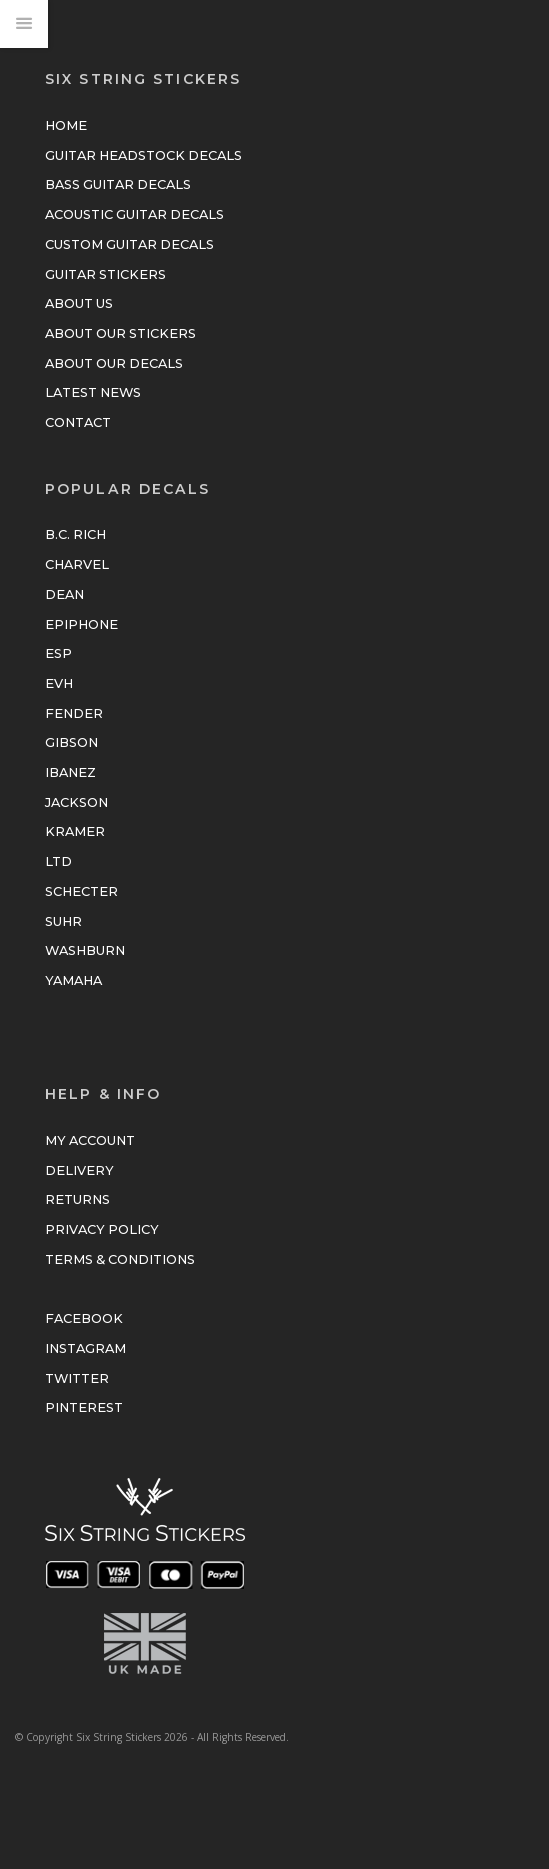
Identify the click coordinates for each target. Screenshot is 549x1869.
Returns (77, 1199)
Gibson (71, 742)
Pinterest (84, 1407)
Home (66, 125)
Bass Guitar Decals (118, 184)
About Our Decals (114, 363)
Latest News (93, 392)
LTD (58, 861)
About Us (79, 303)
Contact (78, 422)
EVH (59, 683)
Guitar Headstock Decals (143, 155)
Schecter (81, 891)
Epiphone (81, 624)
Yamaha (73, 980)
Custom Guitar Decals (129, 244)
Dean (64, 594)
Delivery (79, 1170)
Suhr (63, 921)
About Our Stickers (120, 333)
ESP (58, 653)
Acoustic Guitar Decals (134, 214)
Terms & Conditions (120, 1259)
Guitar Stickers (105, 274)
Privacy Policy (102, 1229)
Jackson (76, 802)
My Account (90, 1140)
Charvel (77, 564)
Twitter (77, 1378)
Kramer (75, 831)
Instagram (85, 1348)
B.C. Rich (75, 534)
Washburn (85, 950)
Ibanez (70, 772)
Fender (74, 713)
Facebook (84, 1318)
